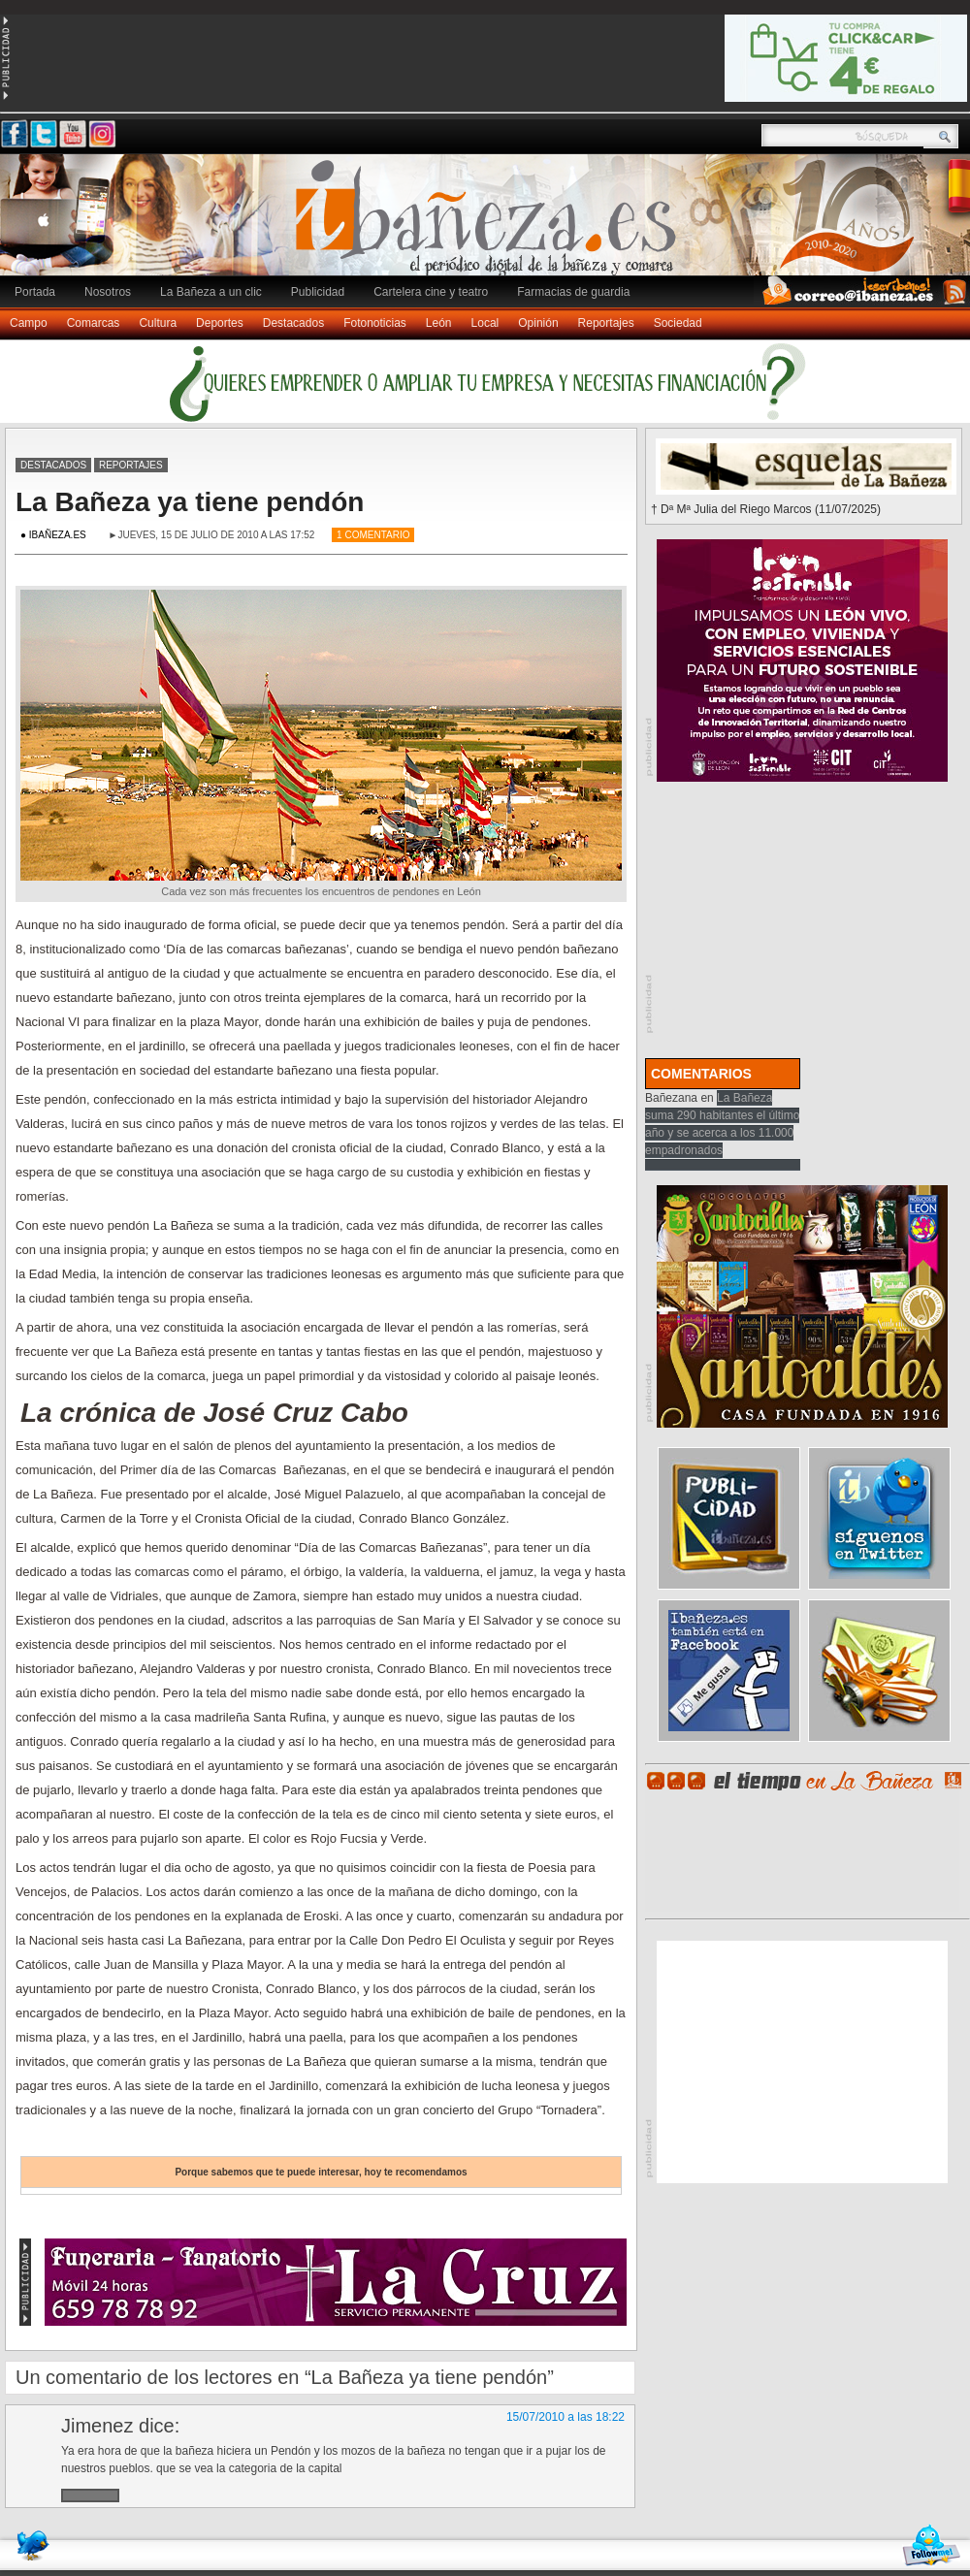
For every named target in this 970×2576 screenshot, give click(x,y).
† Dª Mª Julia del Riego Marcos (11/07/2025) (766, 509)
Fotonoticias (374, 323)
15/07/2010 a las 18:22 (565, 2417)
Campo (29, 323)
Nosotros (107, 292)
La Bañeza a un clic (211, 292)
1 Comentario (373, 535)
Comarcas (93, 323)
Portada (35, 292)
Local (485, 323)
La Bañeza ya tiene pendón (190, 502)
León (439, 323)
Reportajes (606, 323)
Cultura (158, 323)
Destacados (293, 323)
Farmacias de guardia (573, 292)
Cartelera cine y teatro (430, 292)
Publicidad (317, 292)
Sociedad (678, 323)
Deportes (219, 323)
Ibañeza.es (490, 225)
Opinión (538, 323)
